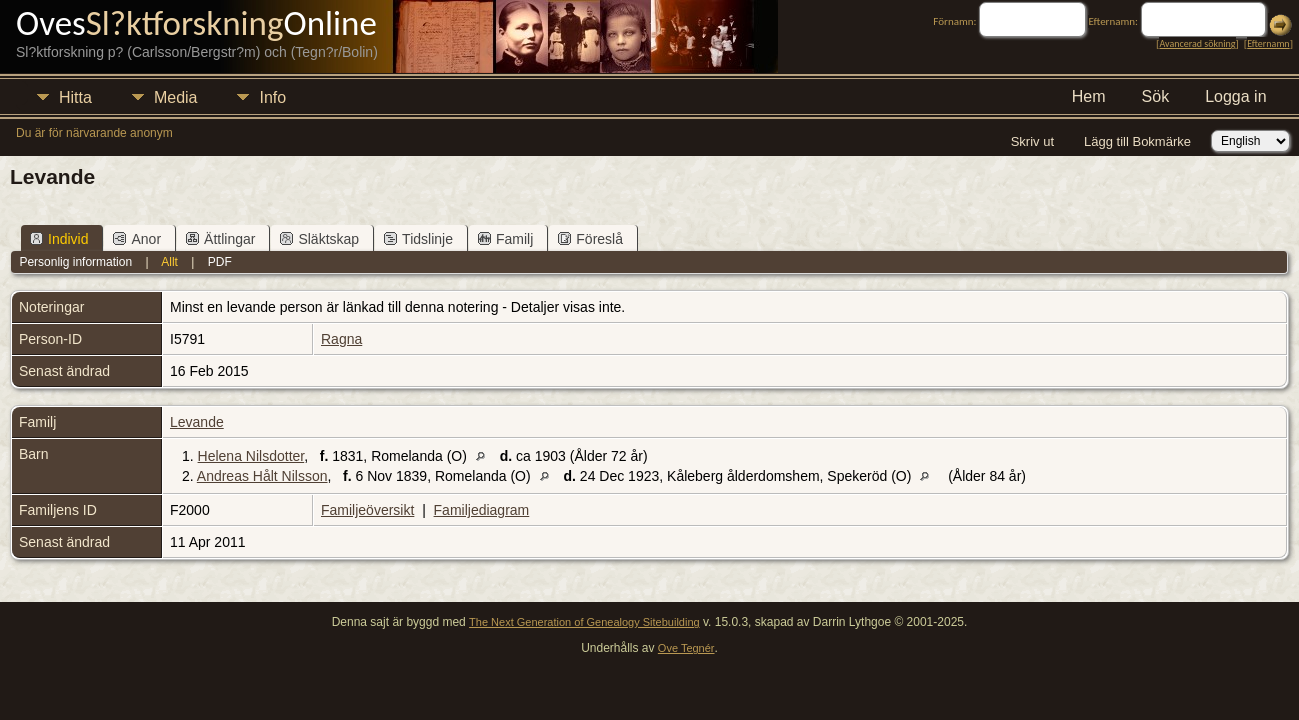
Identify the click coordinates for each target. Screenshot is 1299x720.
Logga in (1235, 96)
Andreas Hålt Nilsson (262, 476)
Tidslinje (418, 239)
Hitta (75, 97)
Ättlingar (220, 239)
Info (272, 97)
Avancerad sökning (1197, 43)
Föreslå (590, 239)
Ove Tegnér (686, 648)
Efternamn (1268, 43)
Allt (169, 262)
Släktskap (319, 239)
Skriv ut (1032, 141)
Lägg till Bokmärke (1137, 141)
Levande (197, 422)
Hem (1089, 96)
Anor (137, 239)
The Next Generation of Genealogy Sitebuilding (584, 622)
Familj (505, 239)
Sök (1156, 96)
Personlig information (75, 262)
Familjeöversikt (367, 510)
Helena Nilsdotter (251, 456)
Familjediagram (482, 510)
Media (176, 97)
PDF (220, 262)
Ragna (341, 339)
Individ (59, 239)
